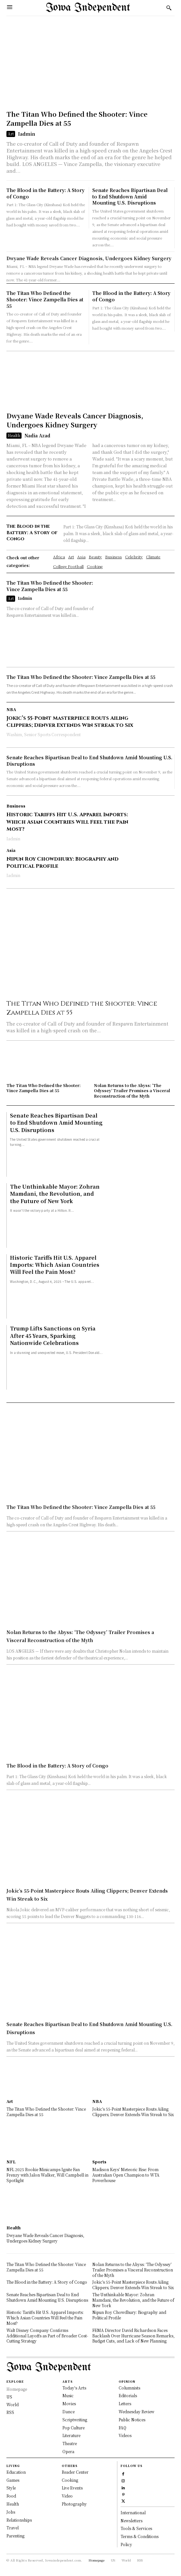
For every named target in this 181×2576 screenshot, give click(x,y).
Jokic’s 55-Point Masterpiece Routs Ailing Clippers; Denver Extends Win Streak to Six (69, 722)
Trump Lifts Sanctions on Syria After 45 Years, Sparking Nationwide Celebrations (52, 1336)
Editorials (128, 2395)
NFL (11, 2162)
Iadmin (26, 134)
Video (67, 2495)
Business (15, 806)
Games (12, 2480)
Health (14, 435)
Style (11, 2487)
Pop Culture (73, 2427)
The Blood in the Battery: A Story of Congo (45, 193)
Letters (125, 2403)
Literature (71, 2435)
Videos (125, 2435)
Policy (126, 2544)
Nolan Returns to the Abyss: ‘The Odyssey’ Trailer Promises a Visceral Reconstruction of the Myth (132, 1090)
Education (16, 2472)
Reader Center (75, 2472)
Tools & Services (136, 2528)
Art (11, 133)
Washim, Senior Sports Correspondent (43, 734)
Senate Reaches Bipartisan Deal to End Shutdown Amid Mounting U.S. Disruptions (129, 196)
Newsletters (131, 2520)
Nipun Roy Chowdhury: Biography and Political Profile (62, 862)
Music (68, 2395)
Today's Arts (74, 2387)
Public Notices (132, 2419)
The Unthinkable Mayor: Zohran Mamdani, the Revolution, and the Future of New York (55, 1194)
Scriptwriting (74, 2419)
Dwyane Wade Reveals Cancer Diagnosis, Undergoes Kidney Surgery (88, 258)
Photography (74, 2504)
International (133, 2512)
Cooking (70, 2480)
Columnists (129, 2387)
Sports (99, 2162)
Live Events (72, 2487)
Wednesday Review (136, 2411)
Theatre (69, 2443)
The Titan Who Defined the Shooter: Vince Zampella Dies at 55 (77, 118)
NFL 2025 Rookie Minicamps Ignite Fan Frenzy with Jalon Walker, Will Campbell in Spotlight (47, 2175)
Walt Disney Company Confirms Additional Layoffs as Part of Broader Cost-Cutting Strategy (47, 2335)
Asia (10, 850)
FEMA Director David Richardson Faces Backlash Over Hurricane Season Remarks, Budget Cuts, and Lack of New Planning (133, 2335)
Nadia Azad (37, 435)
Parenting (15, 2535)
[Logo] (88, 8)
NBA (11, 709)
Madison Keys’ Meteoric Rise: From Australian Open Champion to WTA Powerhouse (125, 2175)
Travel (12, 2527)
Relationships (19, 2520)
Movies (69, 2403)
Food (11, 2495)
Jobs (10, 2512)
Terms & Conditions (139, 2536)
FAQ (122, 2427)
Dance (68, 2411)
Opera (68, 2451)
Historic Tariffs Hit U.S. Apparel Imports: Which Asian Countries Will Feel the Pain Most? (67, 822)
